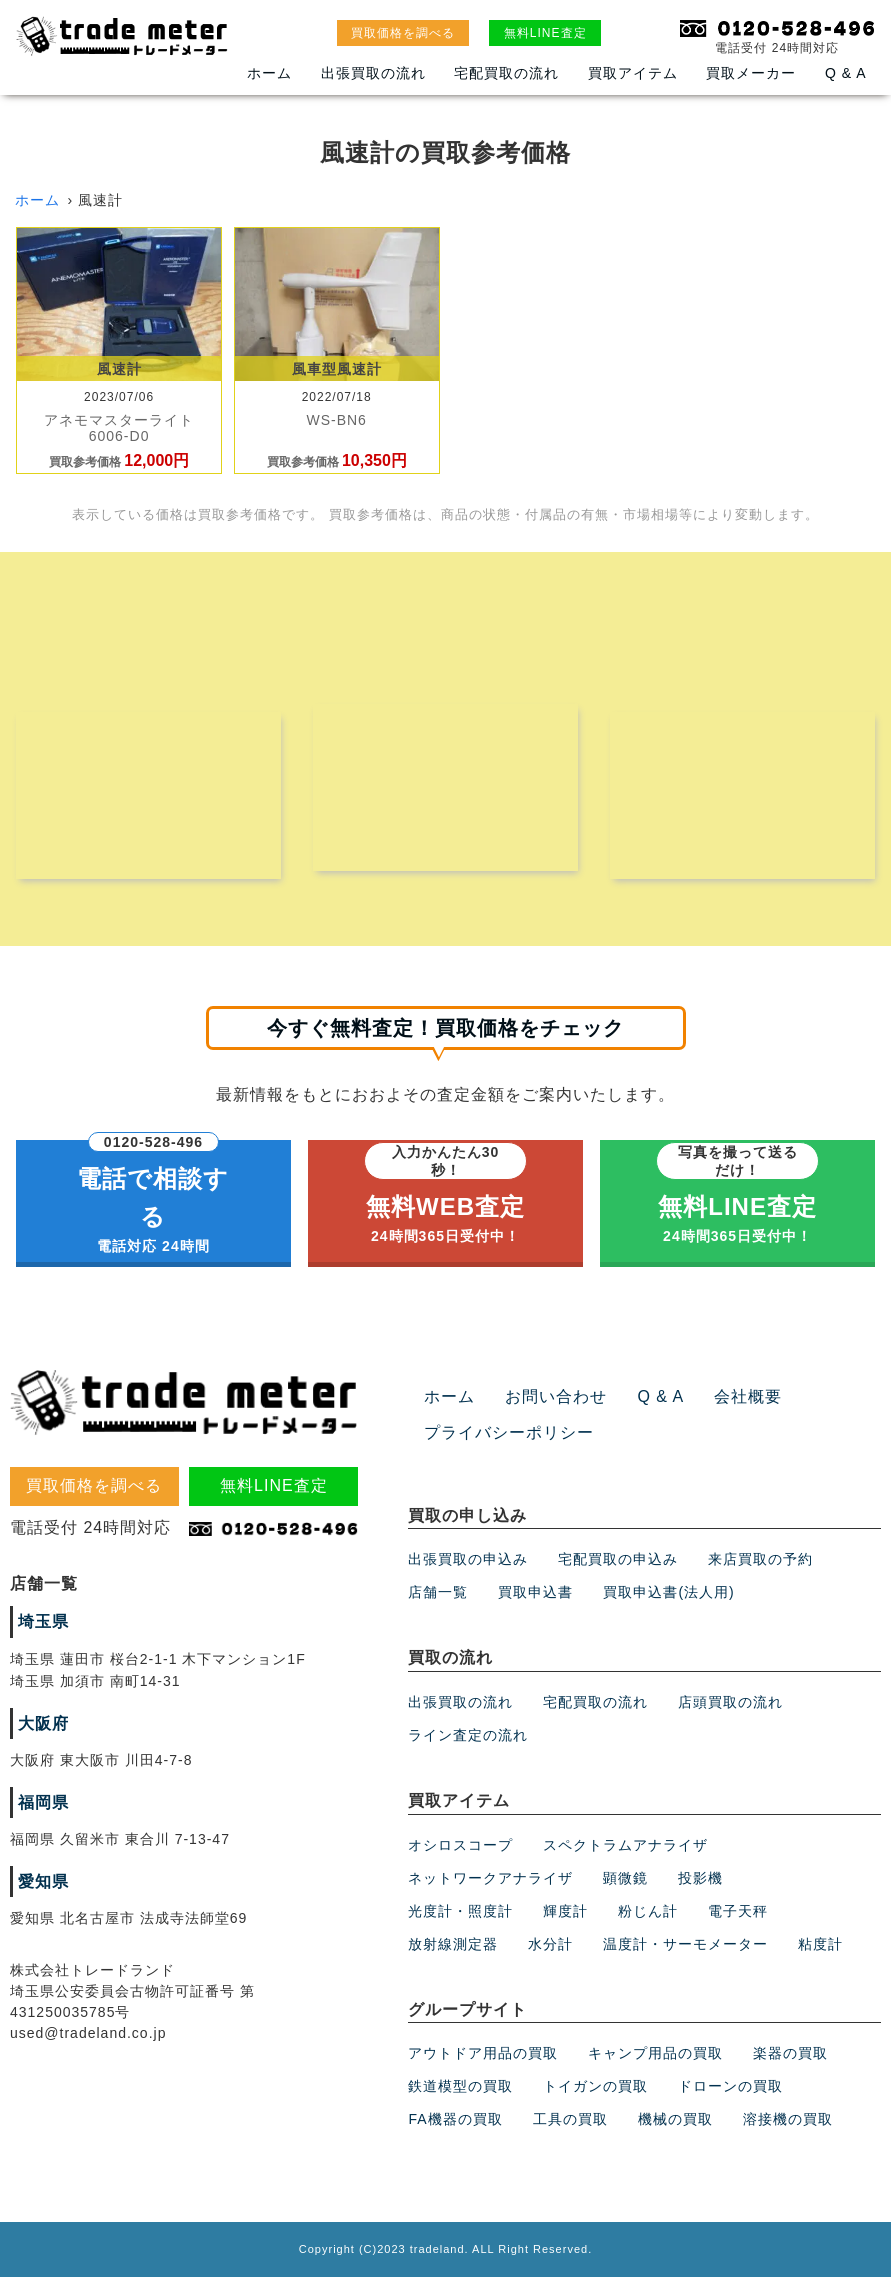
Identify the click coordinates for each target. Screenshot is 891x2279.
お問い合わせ (556, 1398)
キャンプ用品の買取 (655, 2055)
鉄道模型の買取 (460, 2088)
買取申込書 (535, 1594)
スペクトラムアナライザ (625, 1846)
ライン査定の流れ (468, 1737)
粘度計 (820, 1945)
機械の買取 (675, 2121)
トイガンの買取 (595, 2088)
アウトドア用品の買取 (483, 2055)
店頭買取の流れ (730, 1704)
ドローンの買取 (730, 2088)
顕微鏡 (625, 1879)
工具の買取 (570, 2121)
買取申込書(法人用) (668, 1594)
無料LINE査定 (545, 33)
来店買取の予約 (760, 1561)
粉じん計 (648, 1912)
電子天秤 (738, 1912)
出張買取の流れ (373, 73)
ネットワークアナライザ (490, 1879)
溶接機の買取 (788, 2121)
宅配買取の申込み (618, 1561)
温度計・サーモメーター (685, 1945)
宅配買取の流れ (506, 73)
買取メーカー (751, 73)
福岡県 (43, 1804)
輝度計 (565, 1912)
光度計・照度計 (460, 1912)
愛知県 (43, 1883)
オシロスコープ (460, 1846)
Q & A (846, 73)
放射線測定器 (453, 1945)
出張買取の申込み (468, 1561)
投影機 (700, 1879)
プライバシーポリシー (509, 1434)
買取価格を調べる (403, 33)
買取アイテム (633, 73)
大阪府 (43, 1725)
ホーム (269, 73)
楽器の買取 (790, 2055)
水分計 (550, 1945)
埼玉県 (43, 1623)
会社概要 (748, 1398)
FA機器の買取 (455, 2121)
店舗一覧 (438, 1594)
